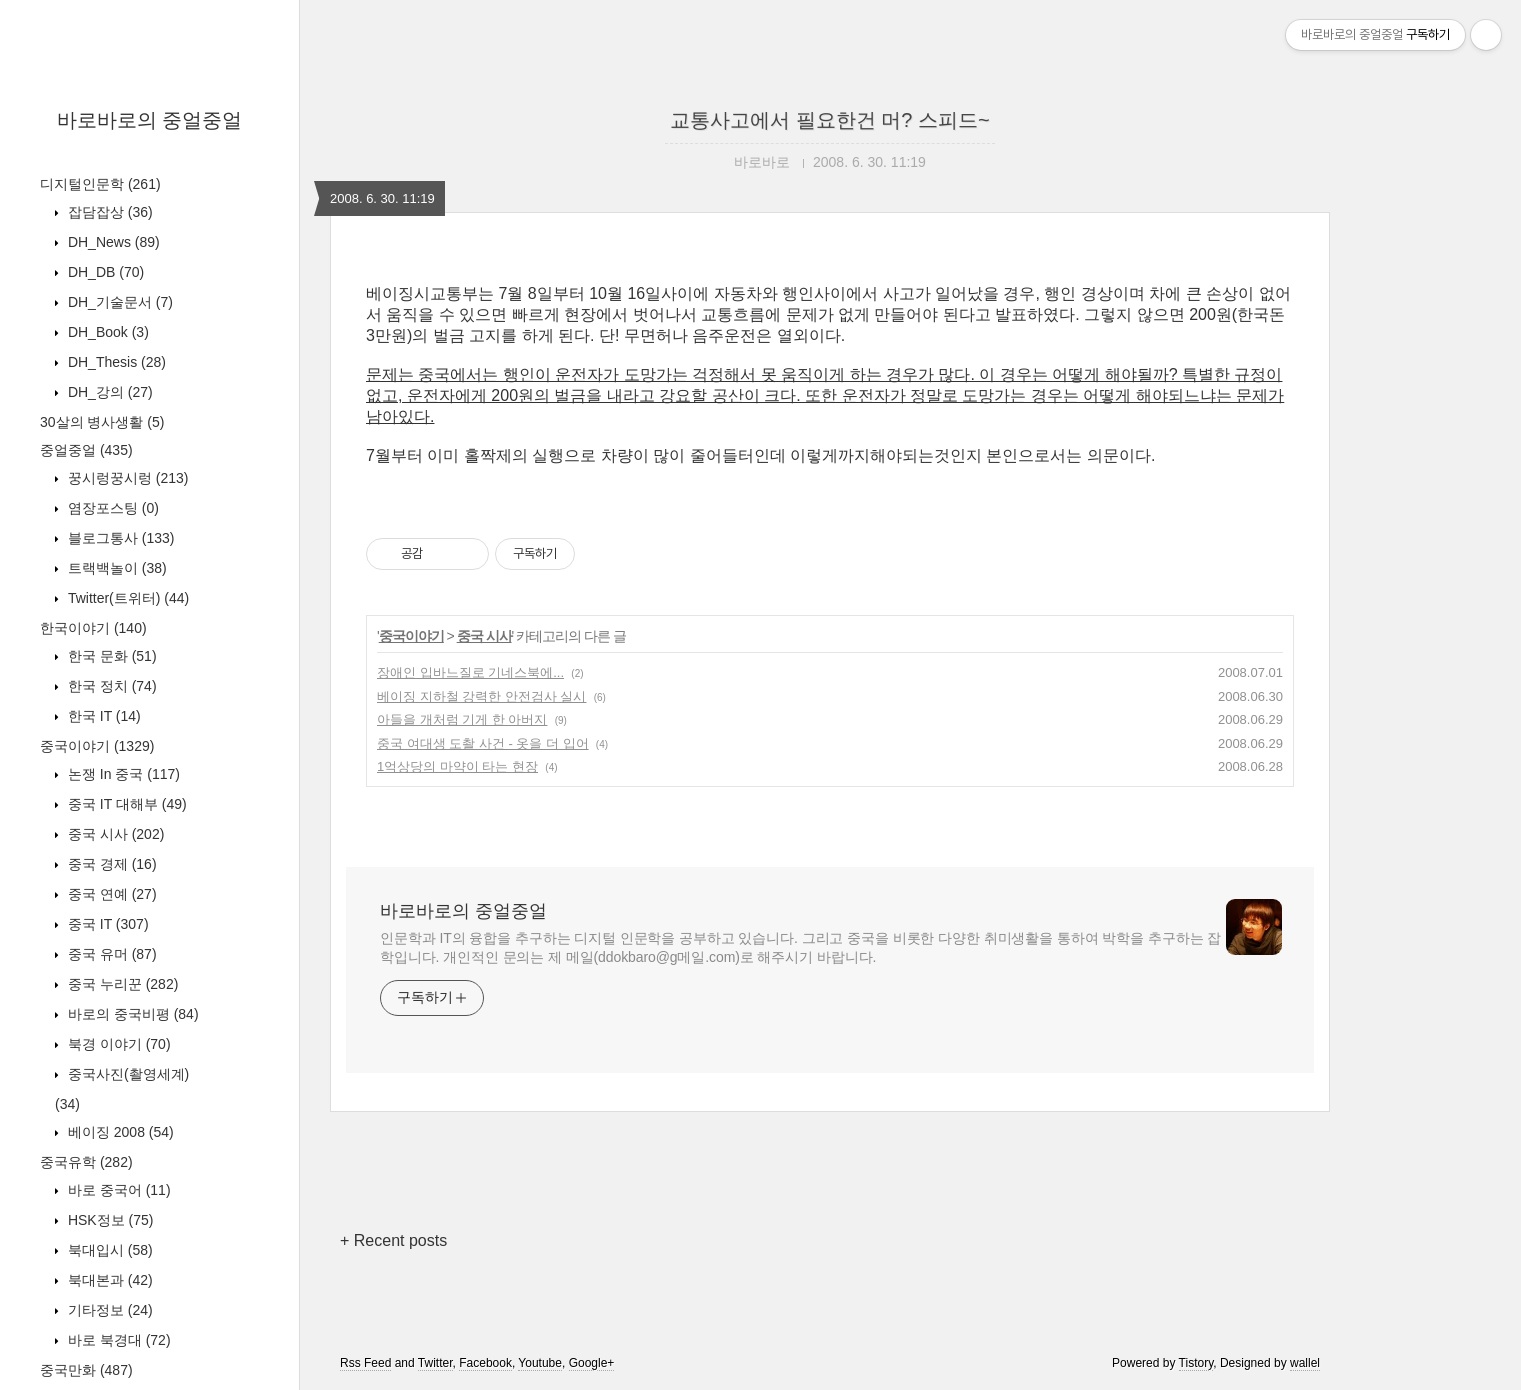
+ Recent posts (393, 1240)
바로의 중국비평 (131, 1014)
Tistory (1196, 1363)
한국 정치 (110, 686)
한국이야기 (93, 628)
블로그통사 (119, 538)
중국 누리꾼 (121, 984)
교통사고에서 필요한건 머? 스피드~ (829, 120)
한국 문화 (110, 656)
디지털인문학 (100, 184)
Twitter (435, 1363)
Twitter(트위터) (126, 598)
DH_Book (106, 332)
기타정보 (108, 1310)
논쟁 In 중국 (122, 774)
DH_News (112, 242)
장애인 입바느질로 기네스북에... (470, 672)
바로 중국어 (117, 1190)
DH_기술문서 (118, 302)
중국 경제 (110, 864)
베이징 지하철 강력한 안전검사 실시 (481, 696)
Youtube (540, 1363)
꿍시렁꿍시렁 (126, 478)
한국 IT (102, 716)
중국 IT (106, 924)
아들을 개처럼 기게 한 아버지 (462, 719)
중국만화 (86, 1370)
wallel (1305, 1363)
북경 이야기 (117, 1044)
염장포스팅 (111, 508)
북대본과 (108, 1280)
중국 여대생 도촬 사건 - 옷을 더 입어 (483, 743)
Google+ (592, 1363)
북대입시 (108, 1250)
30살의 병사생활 (102, 422)
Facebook (485, 1363)
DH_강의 (108, 392)
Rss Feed (365, 1363)
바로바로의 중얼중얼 (150, 120)
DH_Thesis (115, 362)
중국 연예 (110, 894)
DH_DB (104, 272)
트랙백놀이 (115, 568)
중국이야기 (97, 746)
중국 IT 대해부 (125, 804)
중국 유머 (110, 954)
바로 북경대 (117, 1340)
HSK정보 (108, 1220)
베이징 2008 (119, 1132)
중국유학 (86, 1162)
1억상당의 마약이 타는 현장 (457, 766)
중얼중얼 (86, 450)
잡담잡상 (108, 212)
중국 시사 (114, 834)
